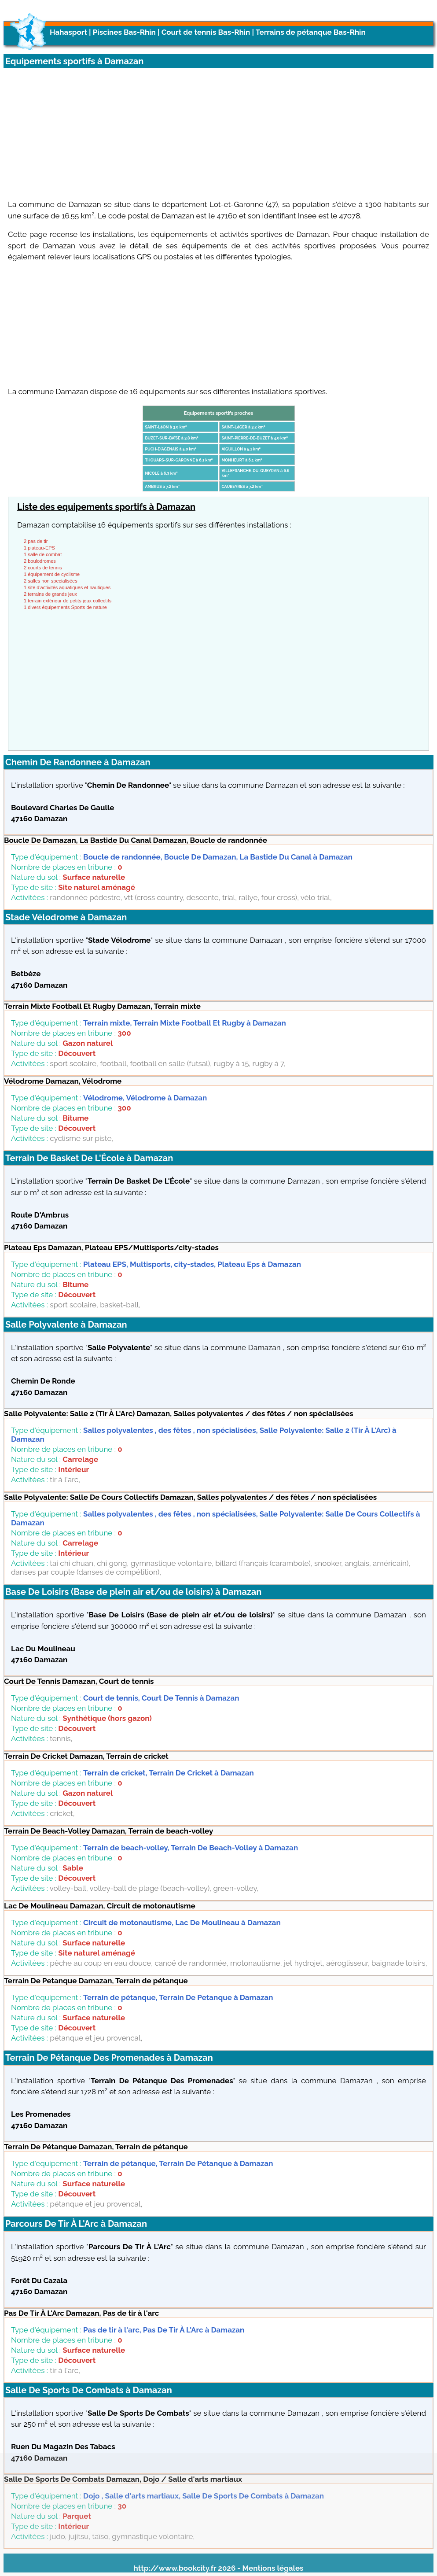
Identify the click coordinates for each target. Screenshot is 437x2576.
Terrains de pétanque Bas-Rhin (311, 32)
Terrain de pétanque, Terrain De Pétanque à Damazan (178, 2163)
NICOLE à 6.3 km (161, 473)
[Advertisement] (218, 130)
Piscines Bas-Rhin (124, 32)
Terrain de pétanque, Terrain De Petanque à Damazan (178, 1997)
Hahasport (68, 32)
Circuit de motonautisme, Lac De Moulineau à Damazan (182, 1922)
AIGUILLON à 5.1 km (241, 449)
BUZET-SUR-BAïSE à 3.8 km (171, 438)
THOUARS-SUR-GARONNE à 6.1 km (179, 460)
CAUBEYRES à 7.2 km (242, 486)
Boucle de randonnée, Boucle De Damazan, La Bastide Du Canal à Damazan (218, 857)
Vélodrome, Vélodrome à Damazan (145, 1097)
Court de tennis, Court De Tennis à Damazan (161, 1698)
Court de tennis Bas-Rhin (206, 32)
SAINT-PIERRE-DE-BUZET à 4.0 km (255, 438)
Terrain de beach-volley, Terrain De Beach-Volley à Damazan (190, 1847)
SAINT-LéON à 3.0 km (166, 427)
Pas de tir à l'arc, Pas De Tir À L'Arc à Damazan (163, 2329)
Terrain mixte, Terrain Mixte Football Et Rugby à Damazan (184, 1023)
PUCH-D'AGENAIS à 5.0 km (171, 449)
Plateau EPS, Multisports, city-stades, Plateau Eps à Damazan (192, 1264)
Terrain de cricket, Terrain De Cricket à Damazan (168, 1772)
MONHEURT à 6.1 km (242, 460)
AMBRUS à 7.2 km (162, 486)
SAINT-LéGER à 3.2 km (243, 427)
